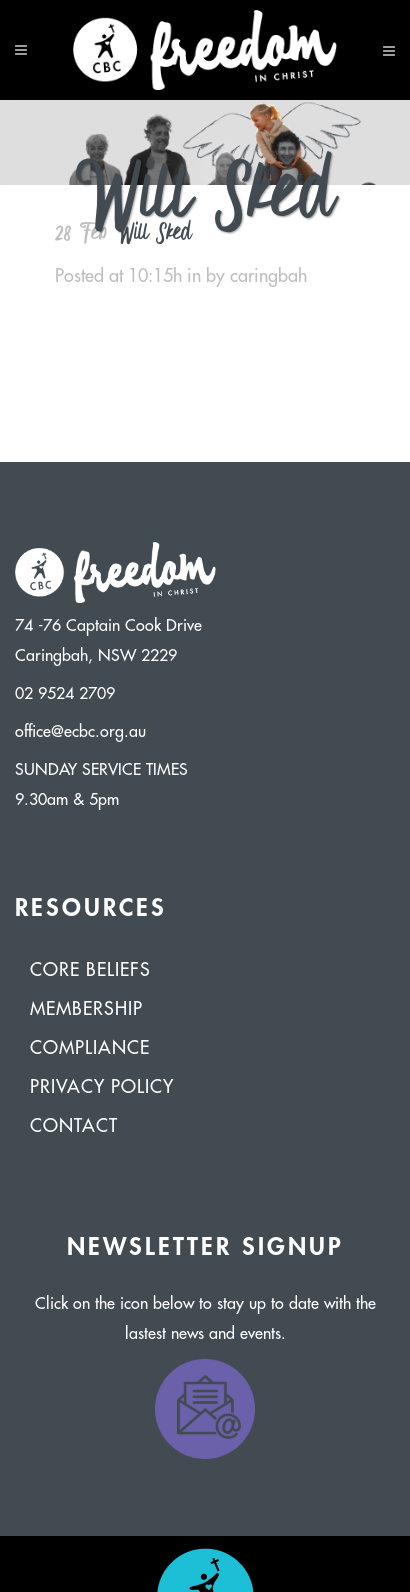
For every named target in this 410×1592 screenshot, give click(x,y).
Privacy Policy (102, 1087)
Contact (74, 1126)
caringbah (268, 276)
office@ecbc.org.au (80, 732)
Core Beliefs (90, 970)
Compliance (90, 1048)
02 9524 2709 (65, 694)
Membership (86, 1009)
